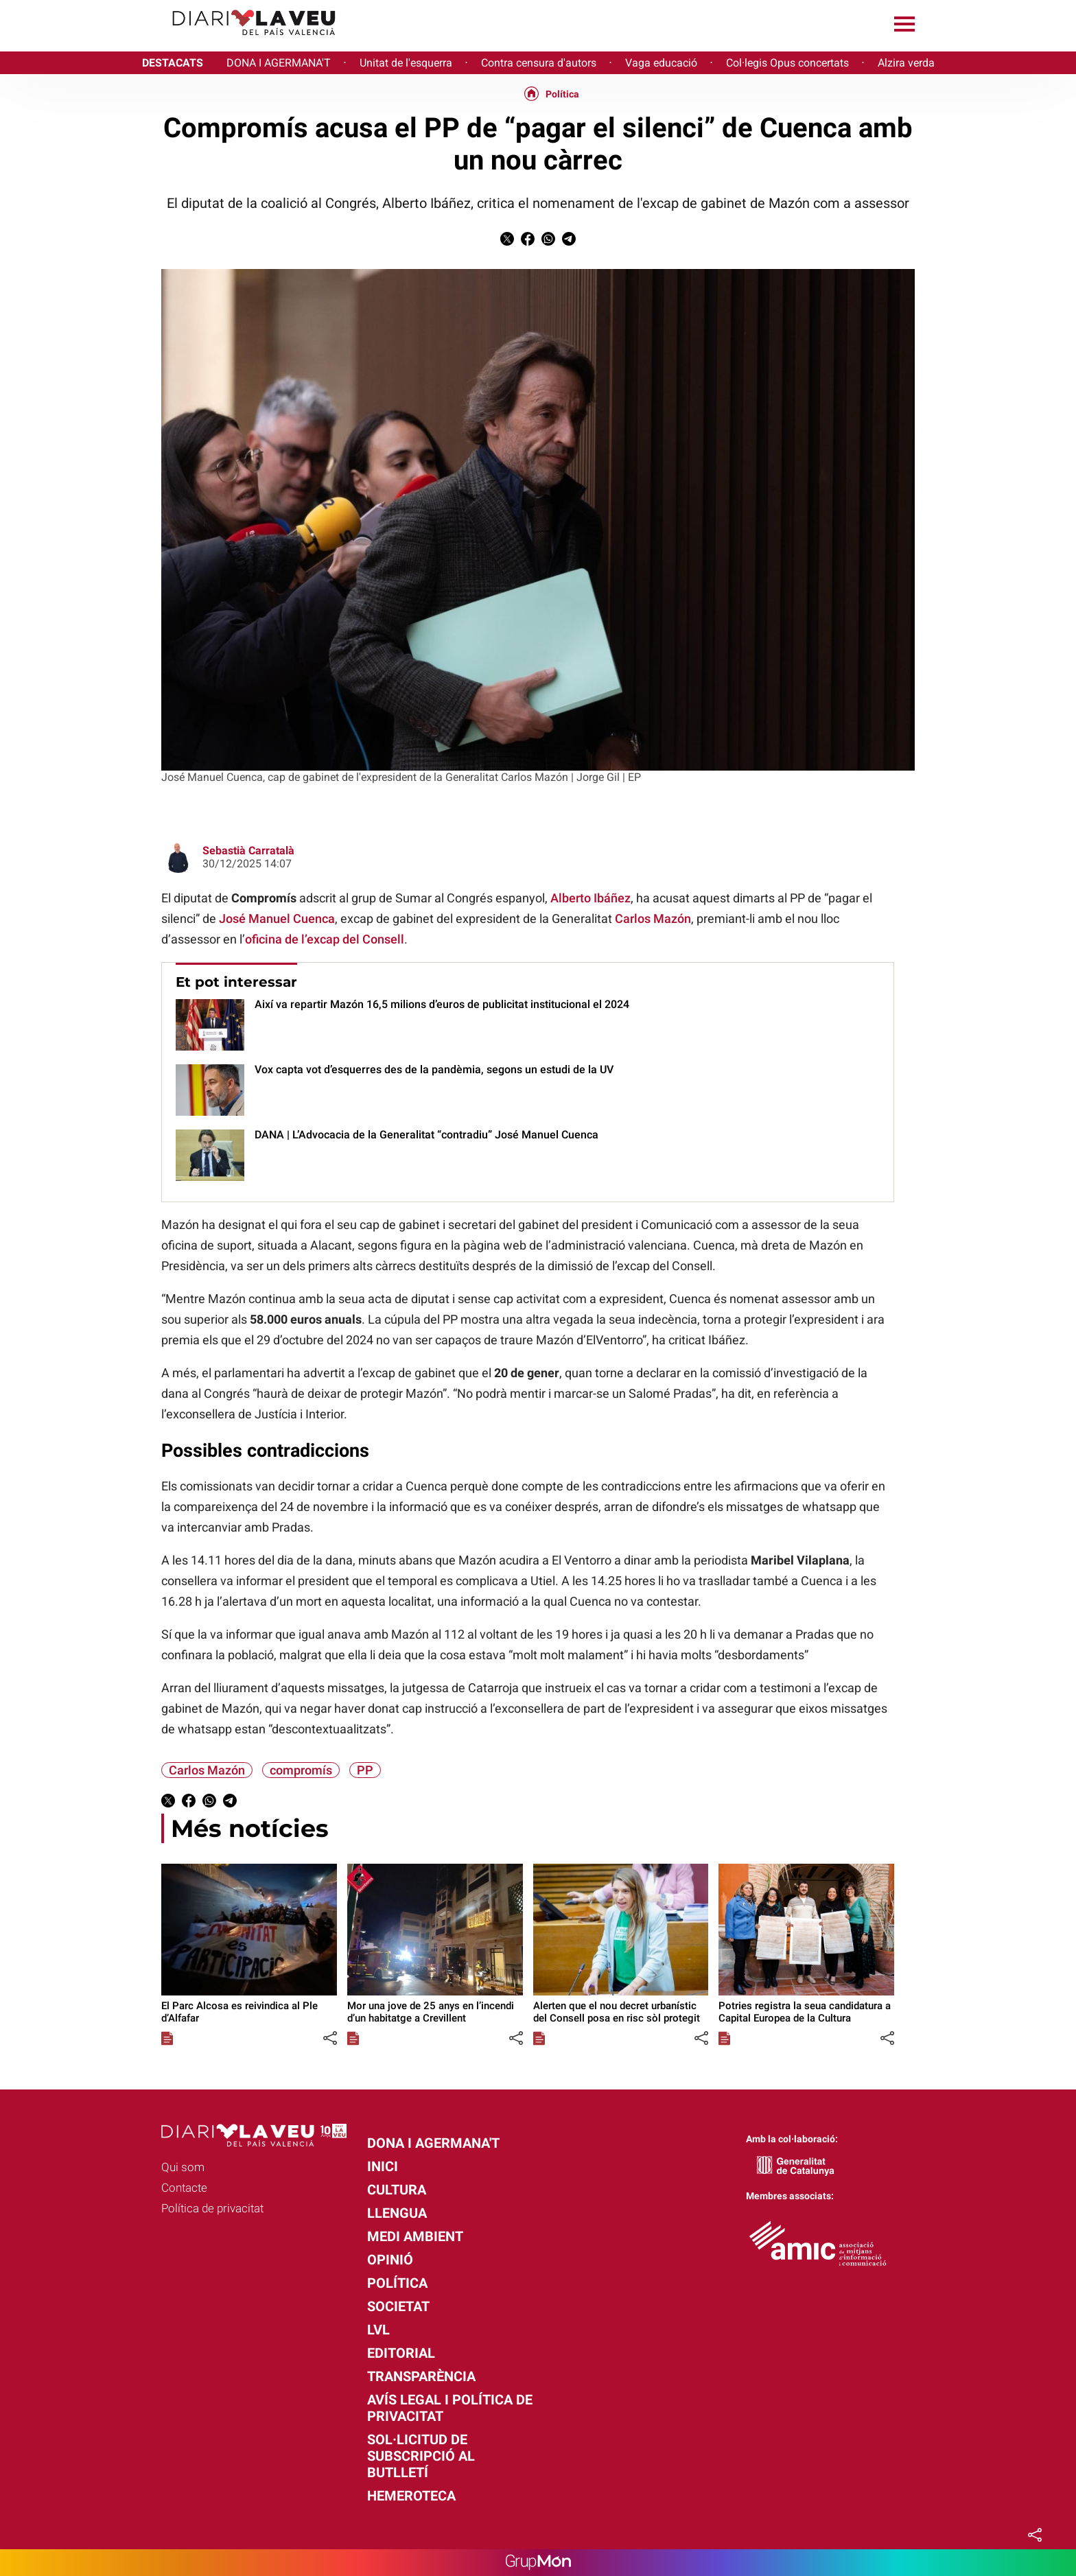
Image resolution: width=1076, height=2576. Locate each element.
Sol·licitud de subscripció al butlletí (421, 2456)
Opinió (390, 2259)
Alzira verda (906, 62)
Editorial (401, 2353)
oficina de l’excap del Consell (324, 939)
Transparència (421, 2376)
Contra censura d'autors (538, 62)
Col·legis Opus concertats (787, 62)
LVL (378, 2329)
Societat (398, 2306)
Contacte (184, 2187)
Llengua (397, 2213)
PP (365, 1770)
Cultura (396, 2189)
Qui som (182, 2167)
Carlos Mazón (653, 918)
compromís (301, 1770)
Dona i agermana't (433, 2143)
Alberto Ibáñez (590, 898)
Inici (382, 2166)
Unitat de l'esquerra (406, 62)
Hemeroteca (411, 2495)
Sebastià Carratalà (248, 850)
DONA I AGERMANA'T (278, 62)
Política (562, 94)
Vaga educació (661, 62)
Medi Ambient (415, 2236)
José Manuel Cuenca (277, 918)
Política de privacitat (212, 2208)
